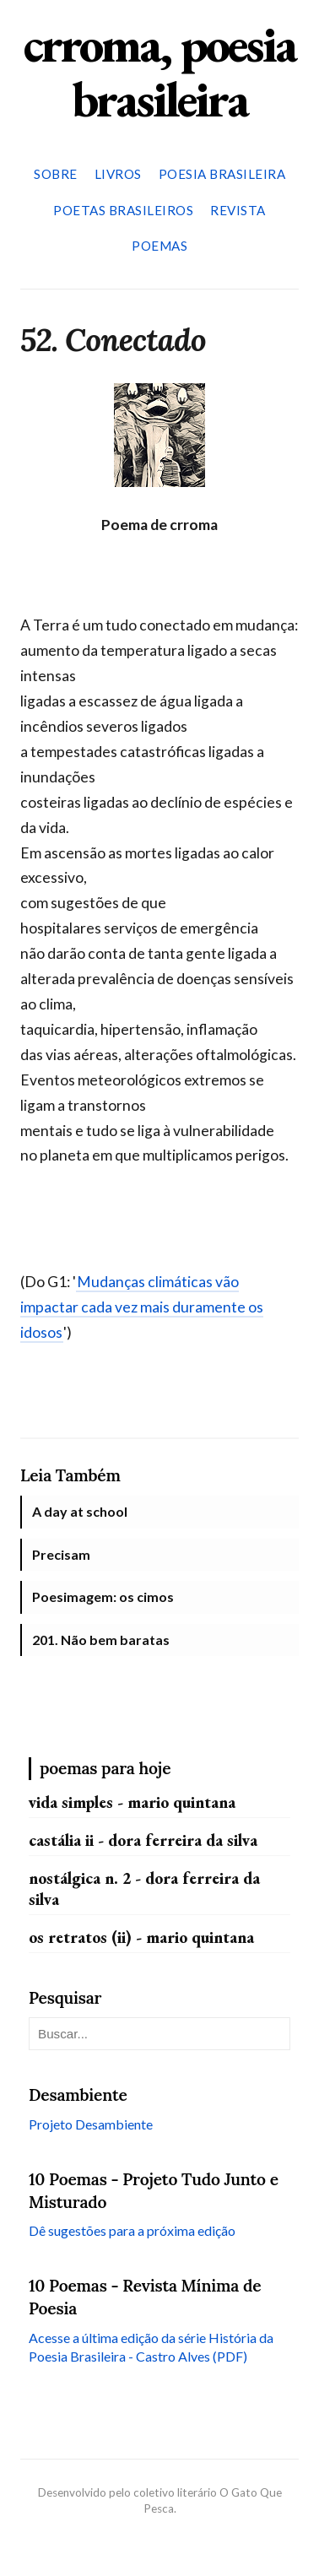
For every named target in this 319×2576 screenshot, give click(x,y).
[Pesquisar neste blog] (159, 2033)
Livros (118, 173)
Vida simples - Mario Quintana (132, 1802)
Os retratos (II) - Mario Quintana (141, 1937)
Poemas (159, 245)
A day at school (79, 1511)
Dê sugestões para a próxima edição (132, 2230)
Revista (238, 210)
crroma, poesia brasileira (159, 71)
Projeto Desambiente (91, 2124)
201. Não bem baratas (101, 1640)
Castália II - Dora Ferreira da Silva (143, 1840)
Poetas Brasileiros (123, 210)
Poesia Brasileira (222, 173)
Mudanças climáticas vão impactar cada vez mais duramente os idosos (141, 1307)
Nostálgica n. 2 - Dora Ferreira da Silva (144, 1889)
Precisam (61, 1554)
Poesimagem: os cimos (103, 1596)
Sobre (56, 173)
